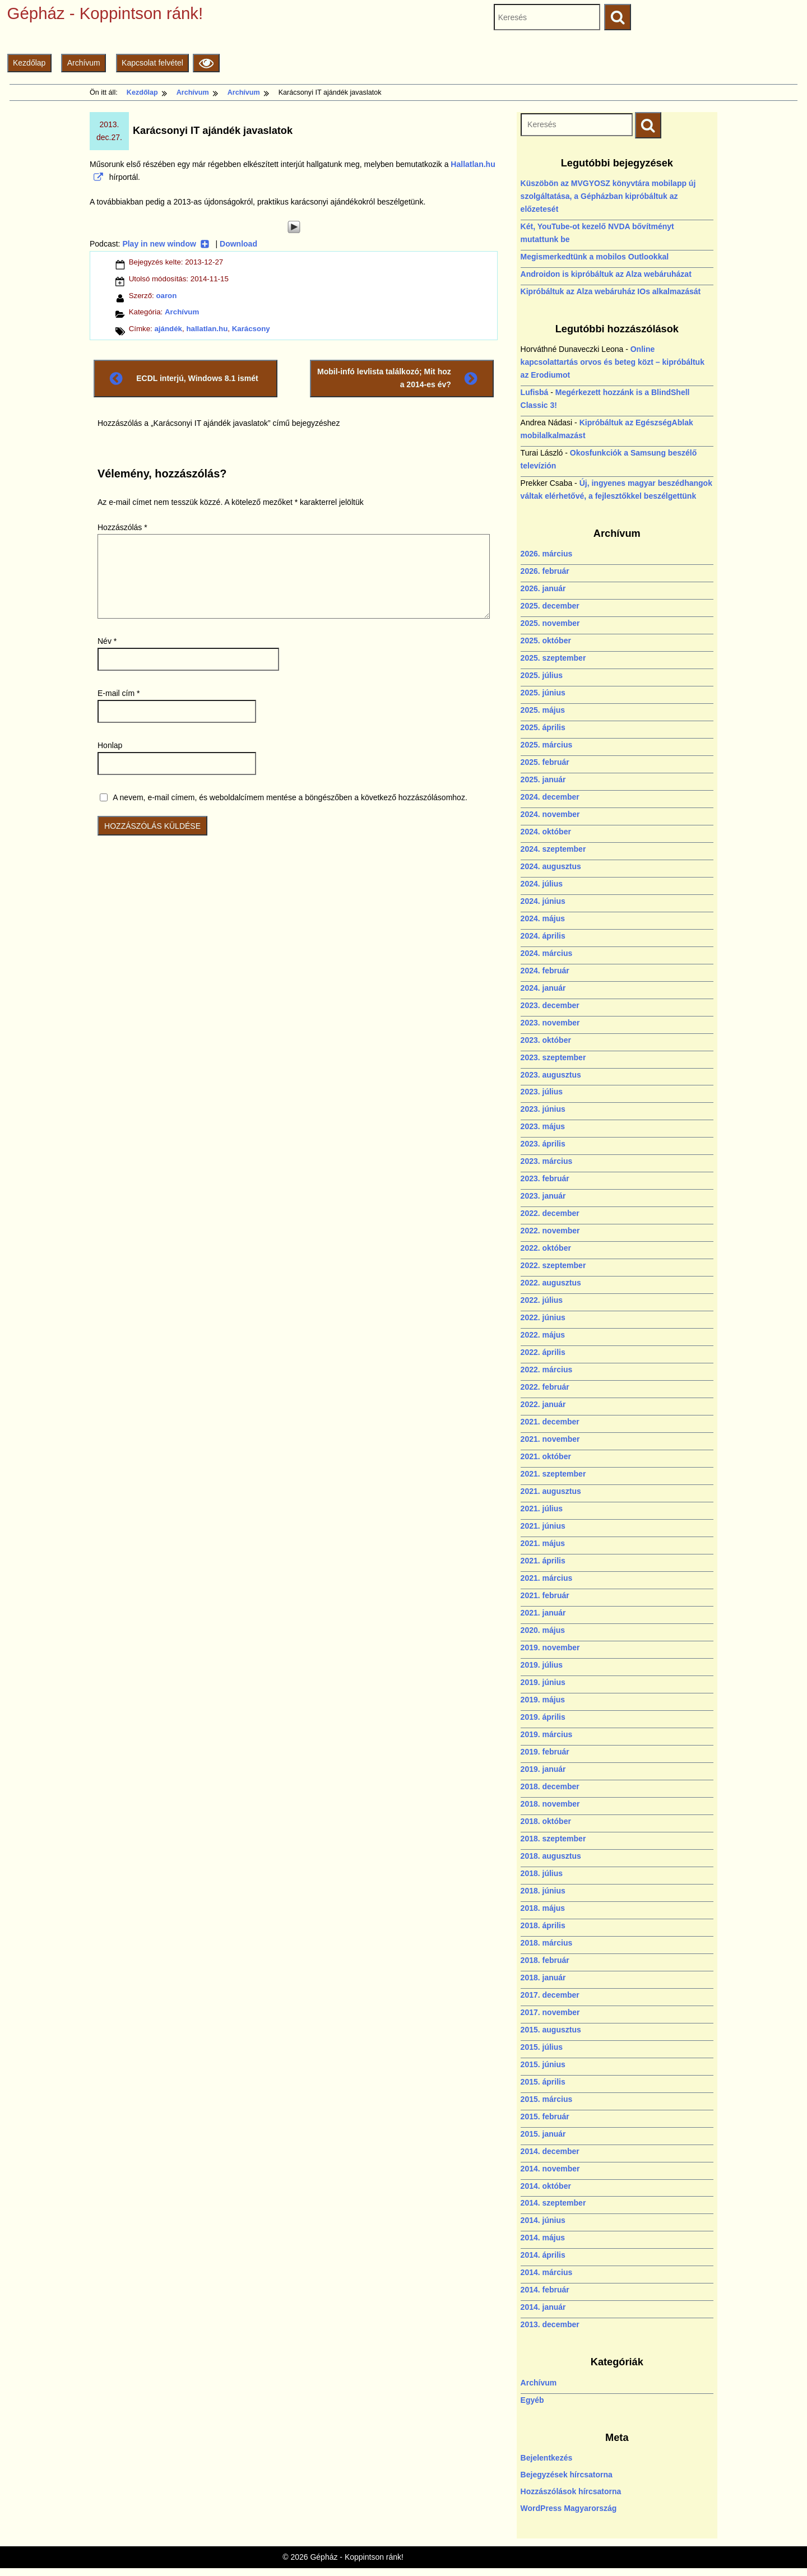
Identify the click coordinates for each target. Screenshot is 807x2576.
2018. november (550, 1803)
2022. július (542, 1300)
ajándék (168, 328)
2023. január (543, 1195)
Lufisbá (535, 392)
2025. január (543, 779)
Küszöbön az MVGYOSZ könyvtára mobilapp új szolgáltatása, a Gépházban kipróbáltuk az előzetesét (608, 196)
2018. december (550, 1786)
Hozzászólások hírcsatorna (571, 2491)
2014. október (546, 2186)
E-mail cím (119, 693)
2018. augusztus (551, 1855)
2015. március (547, 2099)
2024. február (545, 970)
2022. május (543, 1334)
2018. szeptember (553, 1838)
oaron (166, 295)
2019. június (543, 1682)
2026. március (547, 553)
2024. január (543, 987)
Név (107, 641)
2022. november (550, 1230)
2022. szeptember (553, 1265)
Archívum (83, 62)
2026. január (543, 588)
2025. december (550, 605)
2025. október (546, 640)
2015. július (542, 2047)
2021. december (550, 1421)
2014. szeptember (553, 2202)
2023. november (550, 1022)
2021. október (546, 1456)
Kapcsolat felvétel (152, 62)
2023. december (550, 1005)
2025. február (545, 762)
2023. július (542, 1091)
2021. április (543, 1560)
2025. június (543, 692)
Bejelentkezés (547, 2457)
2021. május (543, 1543)
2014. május (543, 2237)
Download (238, 243)
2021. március (547, 1578)
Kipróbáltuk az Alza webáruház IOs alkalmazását (611, 291)
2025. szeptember (553, 657)
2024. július (542, 883)
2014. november (550, 2168)
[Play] (294, 227)
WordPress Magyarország (569, 2508)
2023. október (546, 1040)
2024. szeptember (553, 848)
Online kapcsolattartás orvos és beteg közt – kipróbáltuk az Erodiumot (612, 362)
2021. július (542, 1508)
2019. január (543, 1769)
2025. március (547, 744)
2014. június (543, 2220)
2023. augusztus (551, 1074)
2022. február (545, 1386)
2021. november (550, 1439)
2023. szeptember (553, 1057)
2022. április (543, 1352)
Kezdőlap (29, 62)
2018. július (542, 1873)
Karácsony (251, 328)
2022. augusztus (551, 1282)
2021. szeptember (553, 1473)
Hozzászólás (122, 527)
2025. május (543, 710)
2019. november (550, 1647)
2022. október (546, 1247)
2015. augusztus (551, 2029)
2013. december (550, 2324)
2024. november (550, 814)
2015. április (543, 2081)
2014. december (550, 2151)
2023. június (543, 1108)
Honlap (110, 745)
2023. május (543, 1126)
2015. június (543, 2064)
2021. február (545, 1595)
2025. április (543, 727)
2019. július (542, 1664)
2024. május (543, 918)
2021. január (543, 1612)
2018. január (543, 1977)
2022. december (550, 1213)
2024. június (543, 901)
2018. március (547, 1942)
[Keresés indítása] (648, 125)
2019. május (543, 1699)
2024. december (550, 796)
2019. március (547, 1734)
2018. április (543, 1925)
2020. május (543, 1630)
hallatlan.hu (207, 328)
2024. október (546, 831)
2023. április (543, 1143)
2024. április (543, 935)
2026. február (545, 571)
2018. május (543, 1908)
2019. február (545, 1751)
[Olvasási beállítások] (206, 63)
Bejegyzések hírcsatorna (567, 2474)
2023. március (547, 1161)
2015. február (545, 2116)
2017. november (550, 2012)
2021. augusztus (551, 1491)
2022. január (543, 1404)
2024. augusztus (551, 866)
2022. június (543, 1317)
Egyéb (532, 2400)
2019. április (543, 1716)
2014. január (543, 2307)
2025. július (542, 675)
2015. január (543, 2133)
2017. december (550, 1994)
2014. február (545, 2289)
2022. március (547, 1369)
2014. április (543, 2254)
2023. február (545, 1178)
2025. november (550, 623)
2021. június (543, 1525)
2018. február (545, 1960)
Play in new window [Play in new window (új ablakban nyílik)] (165, 243)
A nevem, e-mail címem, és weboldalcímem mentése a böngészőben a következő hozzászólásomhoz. (290, 797)
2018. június (543, 1890)
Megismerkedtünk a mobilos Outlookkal (595, 256)
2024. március (547, 953)
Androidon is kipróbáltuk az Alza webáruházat (606, 274)
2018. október (546, 1821)
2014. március (547, 2272)
